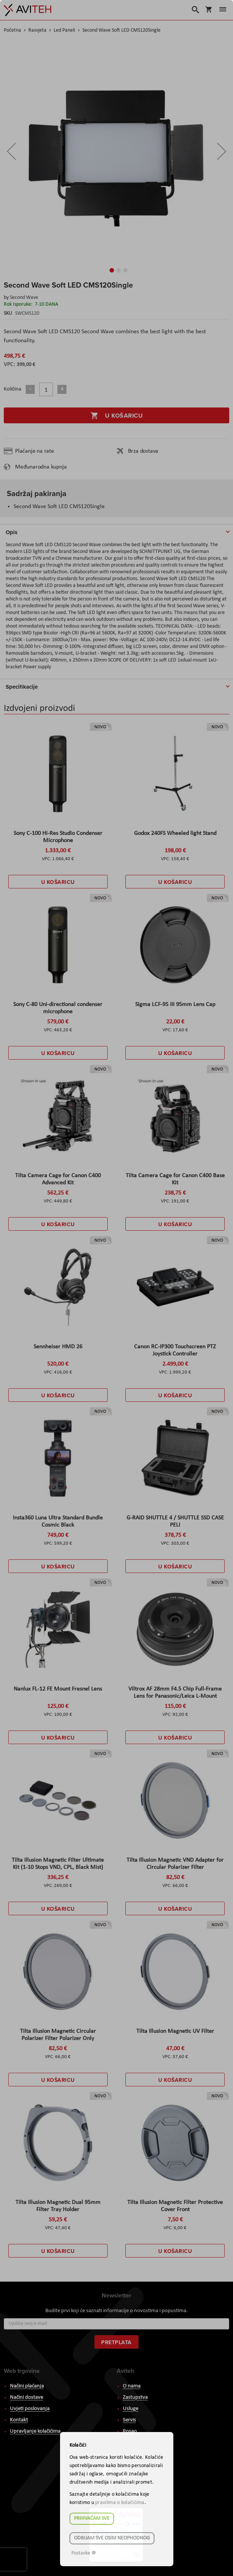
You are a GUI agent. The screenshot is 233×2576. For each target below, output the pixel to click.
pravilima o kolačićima (120, 2503)
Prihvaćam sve (92, 2518)
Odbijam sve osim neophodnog (112, 2538)
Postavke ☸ (83, 2553)
